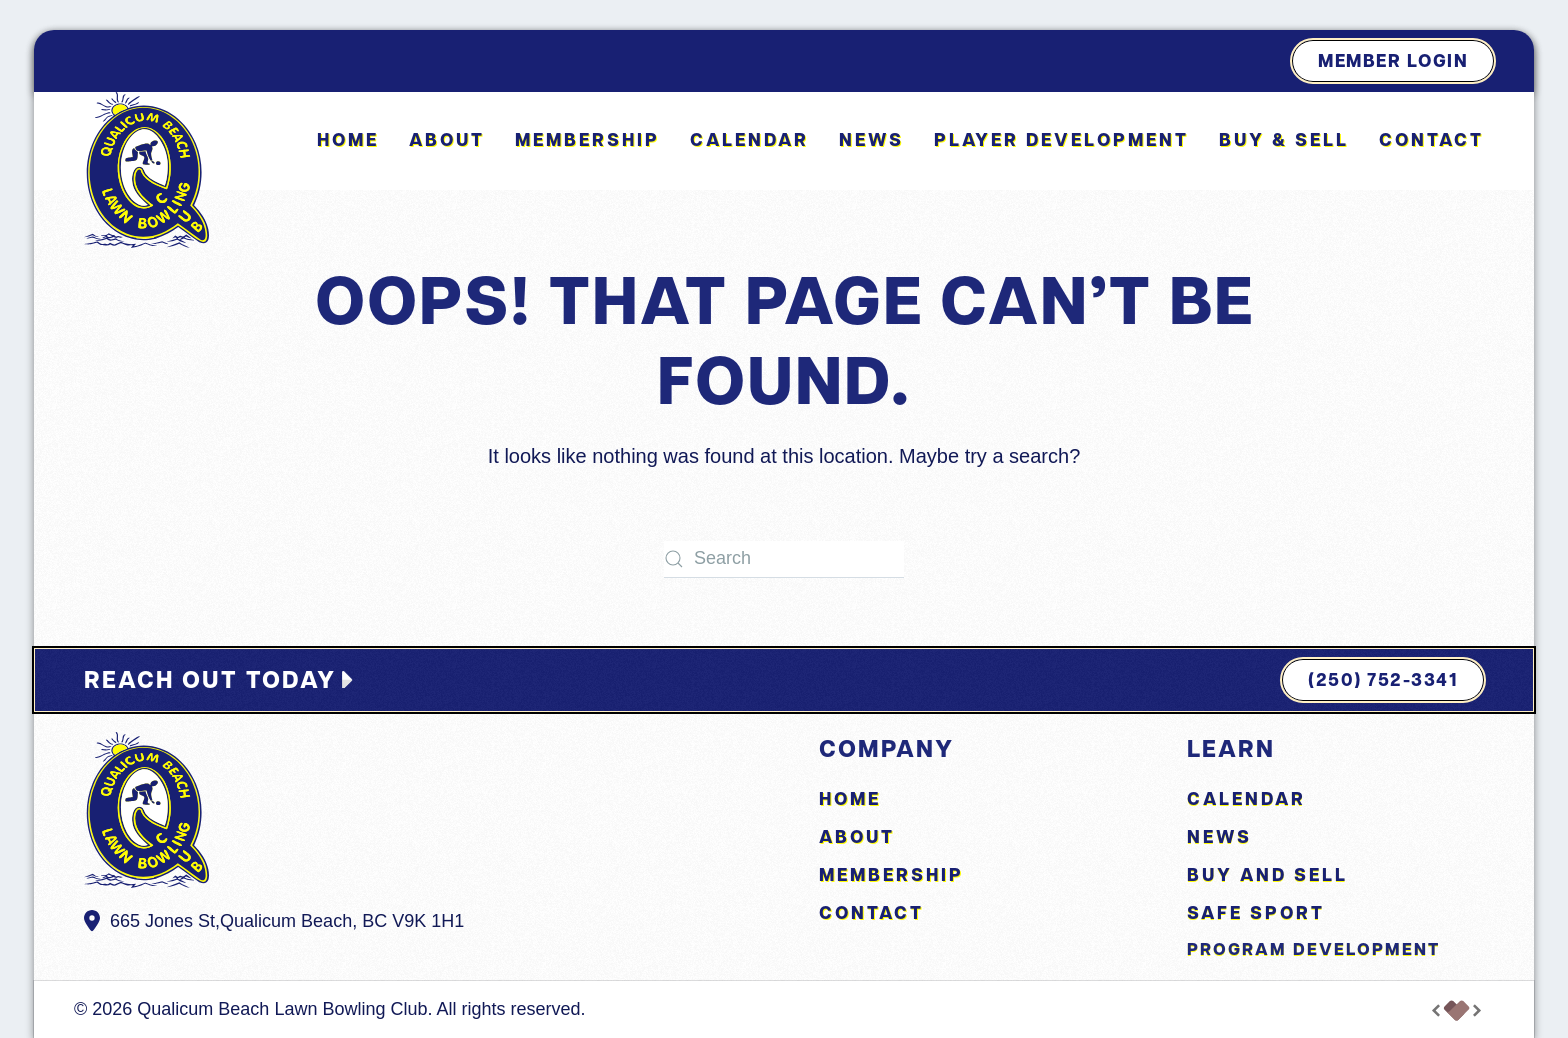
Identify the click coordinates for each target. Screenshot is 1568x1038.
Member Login (1393, 60)
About (857, 836)
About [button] (447, 139)
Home (348, 139)
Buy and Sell (1267, 874)
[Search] (784, 559)
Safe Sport (1256, 912)
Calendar (749, 139)
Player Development (1061, 139)
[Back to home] (146, 170)
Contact (1431, 139)
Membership (587, 139)
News (871, 139)
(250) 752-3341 (1383, 679)
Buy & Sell (1284, 139)
